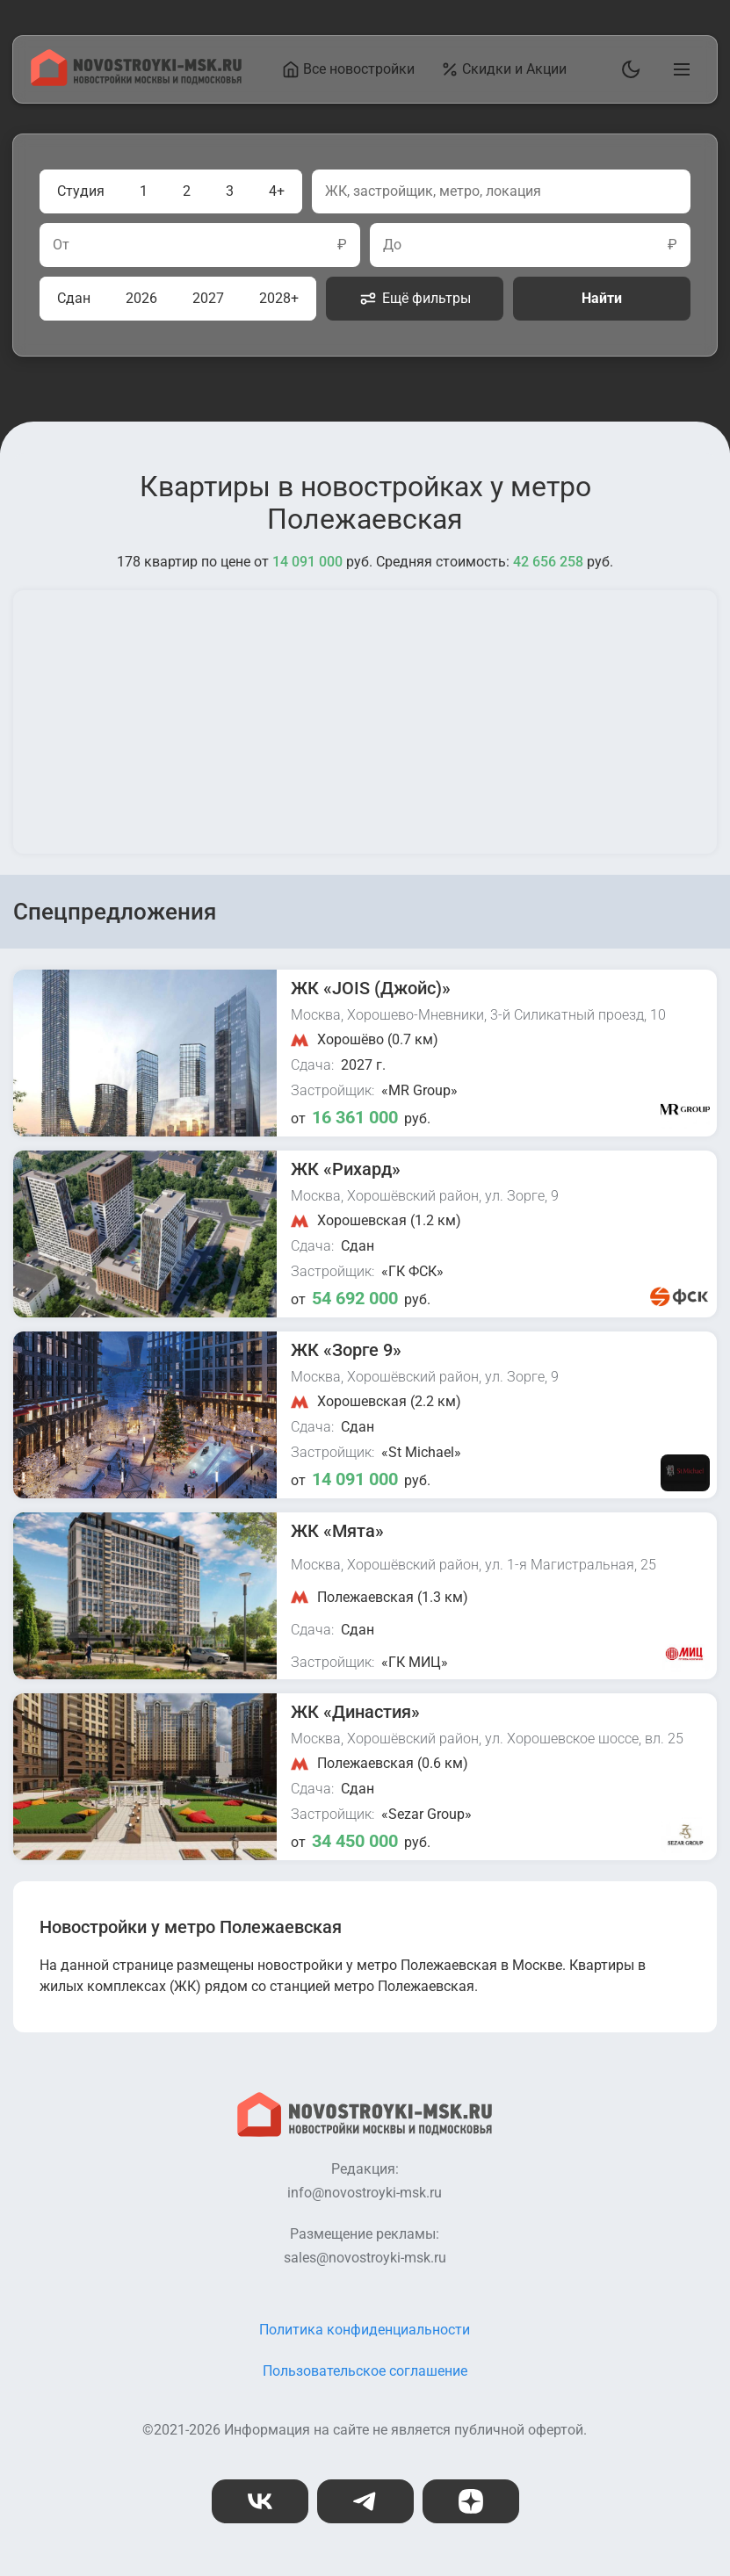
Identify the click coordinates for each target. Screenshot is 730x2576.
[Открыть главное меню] (678, 69)
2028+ (279, 298)
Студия (81, 191)
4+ (277, 191)
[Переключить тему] (627, 69)
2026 (141, 298)
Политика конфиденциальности (364, 2329)
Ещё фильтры (415, 298)
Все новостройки (348, 69)
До (392, 245)
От (61, 245)
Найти (602, 298)
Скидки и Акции (504, 69)
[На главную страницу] (136, 81)
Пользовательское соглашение (365, 2371)
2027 (208, 298)
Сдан (73, 298)
